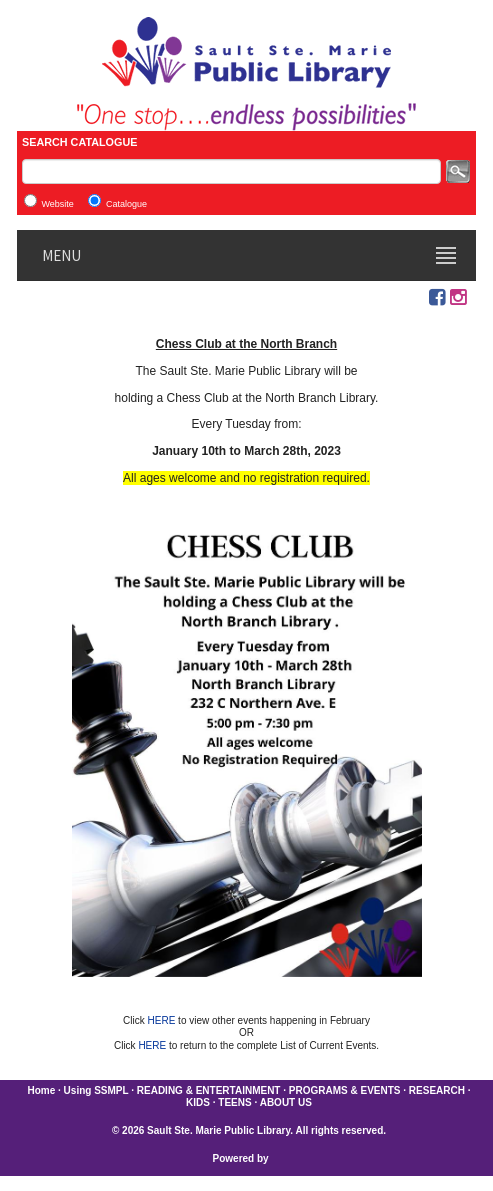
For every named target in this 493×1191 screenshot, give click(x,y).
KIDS (198, 1102)
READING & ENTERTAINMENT (209, 1090)
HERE (163, 1020)
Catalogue (126, 204)
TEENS (234, 1102)
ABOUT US (286, 1102)
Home (41, 1090)
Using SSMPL (96, 1090)
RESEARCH (437, 1090)
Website (58, 204)
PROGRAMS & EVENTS (345, 1090)
